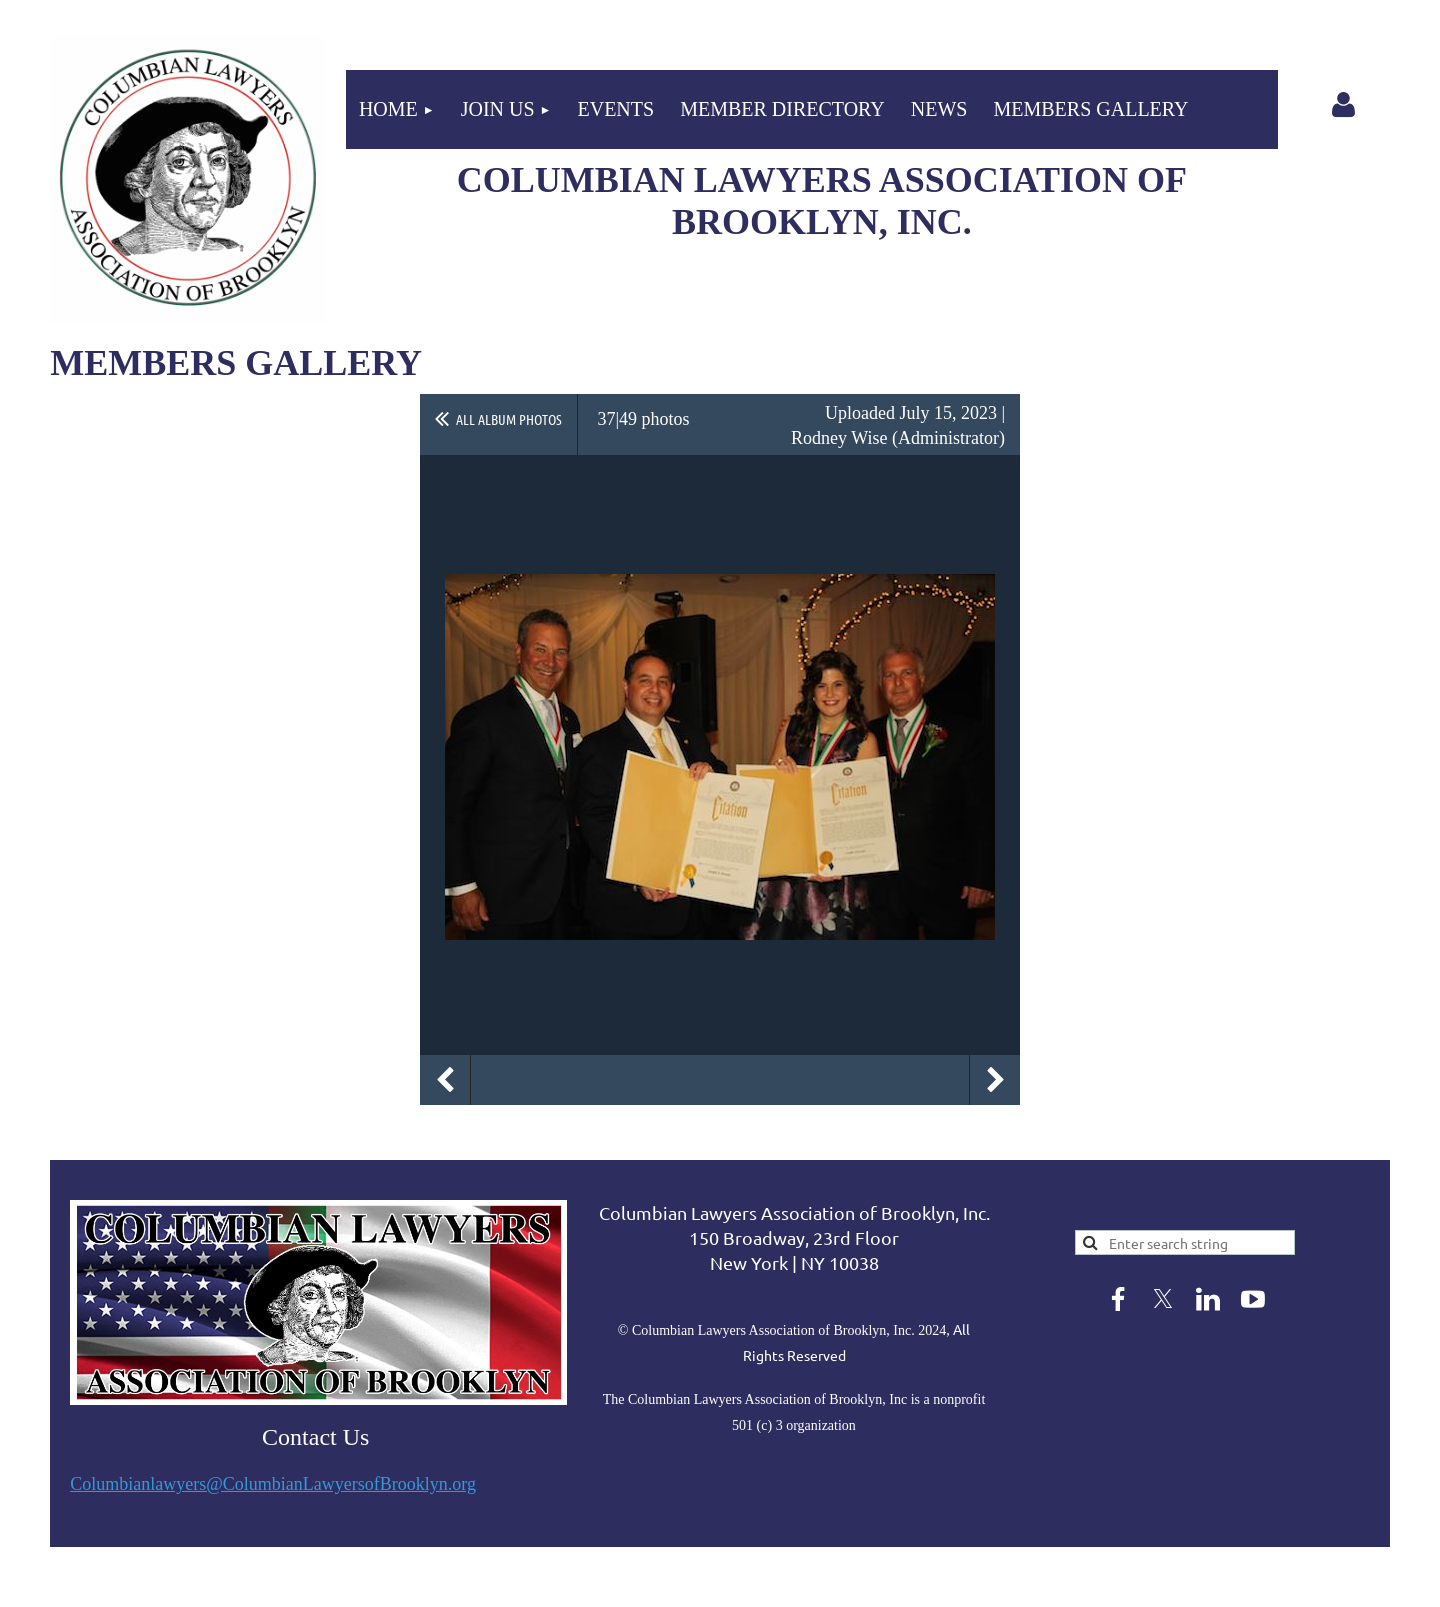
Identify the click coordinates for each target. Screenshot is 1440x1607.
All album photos (509, 419)
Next (995, 1080)
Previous (445, 1080)
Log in (1344, 105)
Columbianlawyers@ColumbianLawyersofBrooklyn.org (273, 1484)
